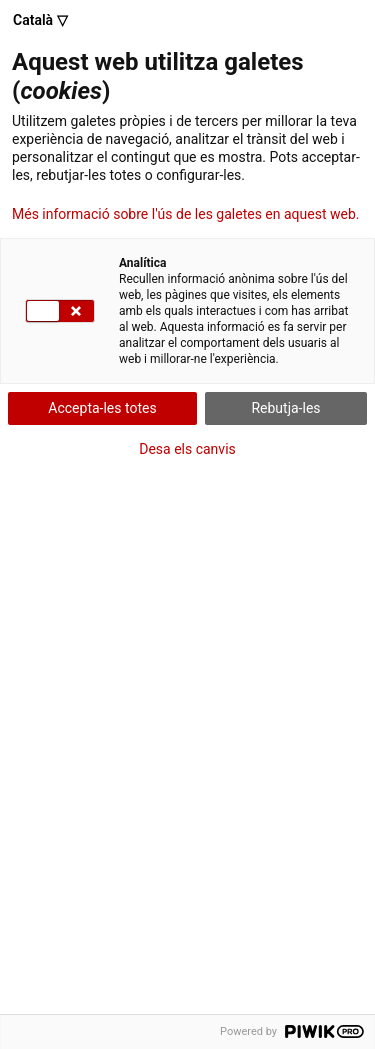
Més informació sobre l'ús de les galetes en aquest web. (185, 214)
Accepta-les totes (102, 408)
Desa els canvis (187, 449)
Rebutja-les (285, 408)
